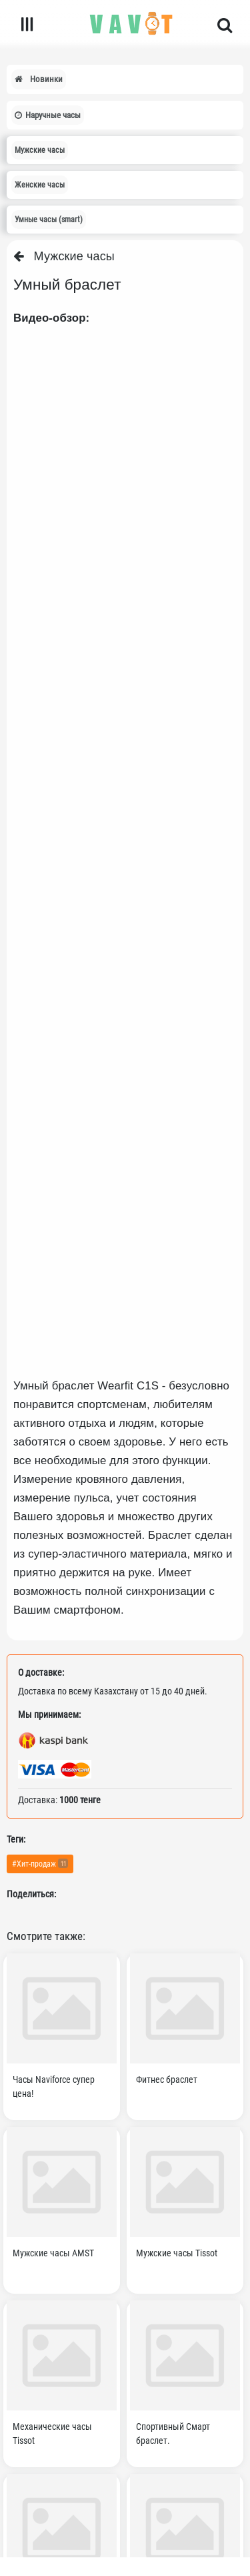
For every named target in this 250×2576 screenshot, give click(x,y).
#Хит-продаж (40, 1863)
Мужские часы (64, 256)
